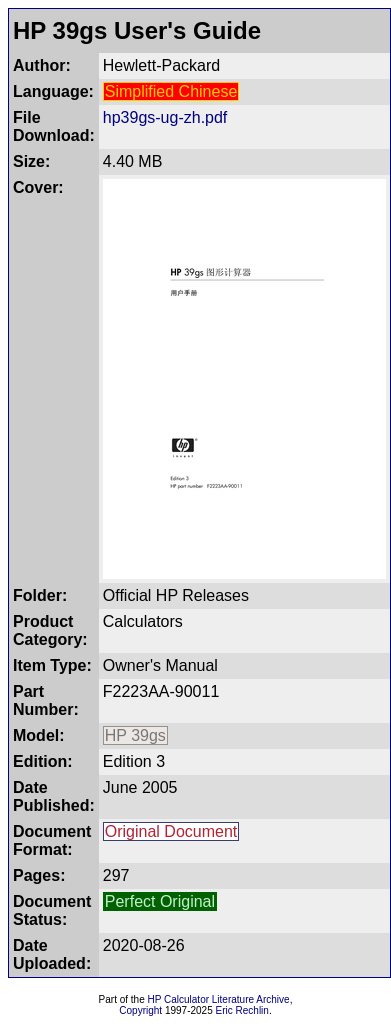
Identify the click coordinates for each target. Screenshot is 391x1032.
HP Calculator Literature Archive (219, 999)
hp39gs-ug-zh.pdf (165, 117)
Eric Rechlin (242, 1010)
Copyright (140, 1010)
